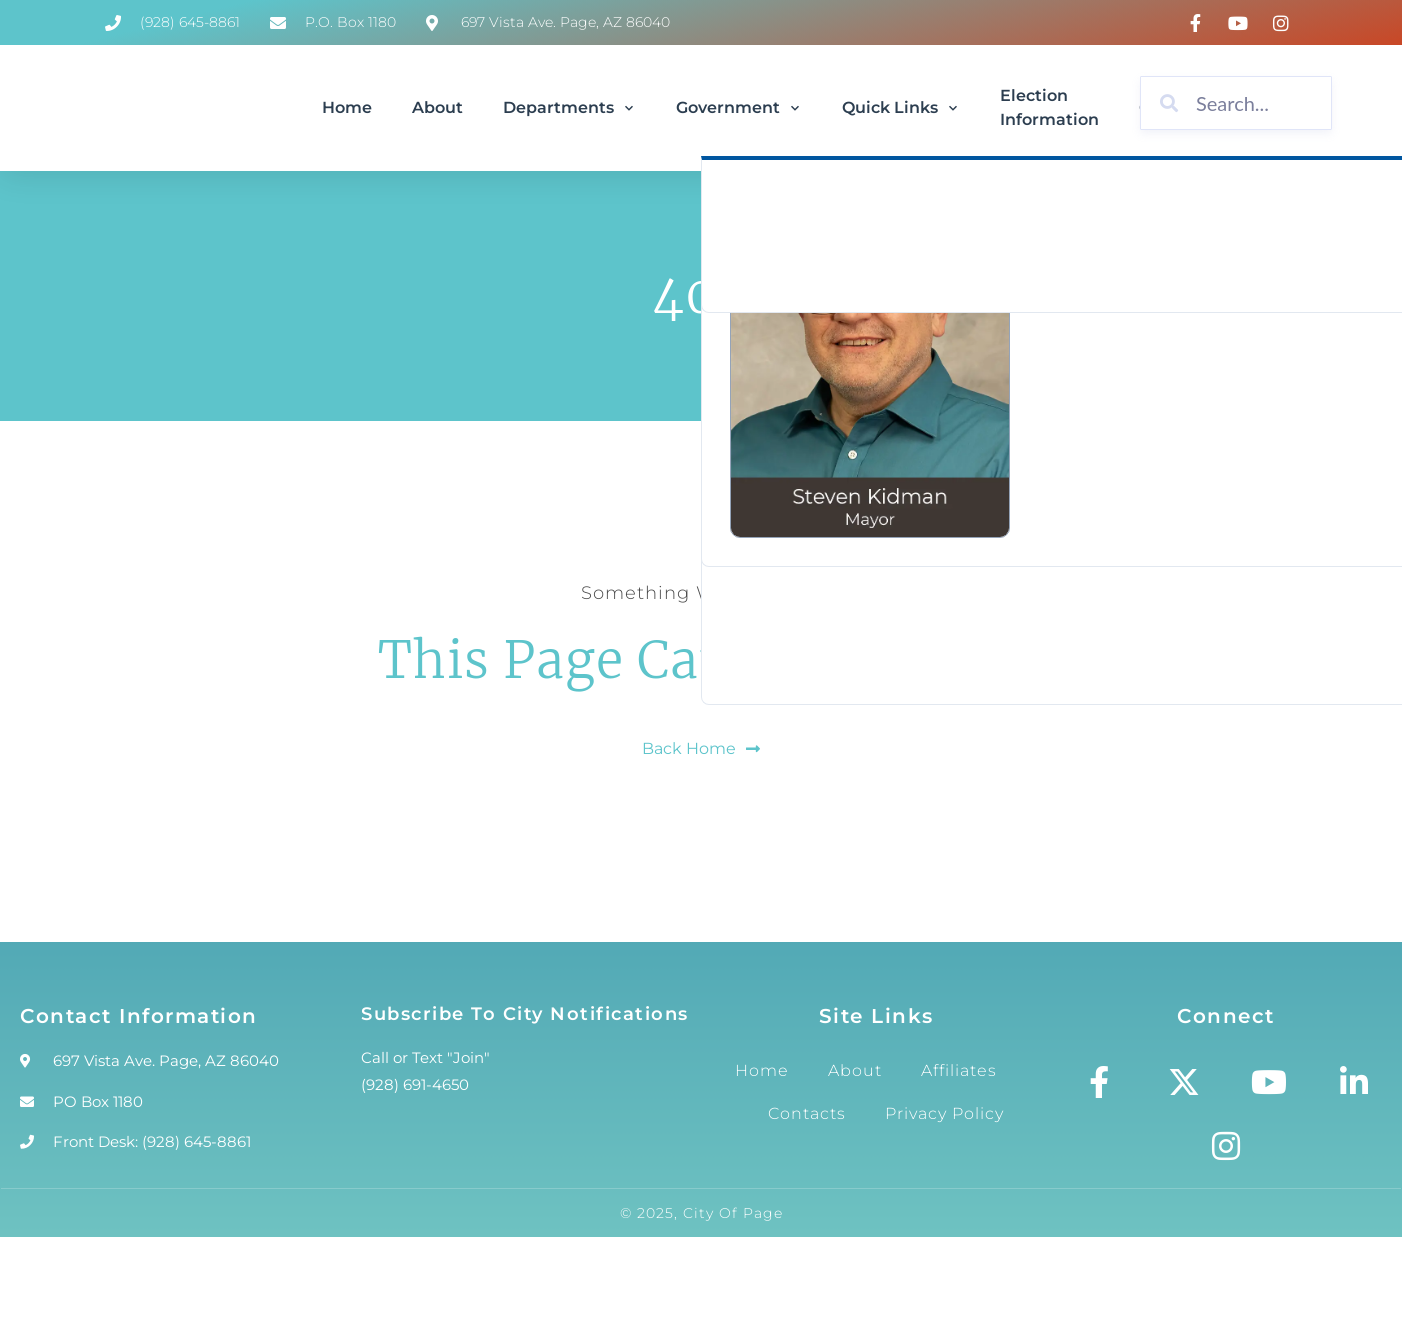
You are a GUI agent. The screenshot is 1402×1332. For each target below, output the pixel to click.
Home (347, 107)
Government (739, 107)
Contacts (807, 1113)
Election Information (1049, 107)
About (437, 107)
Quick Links (901, 107)
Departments (569, 107)
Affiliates (959, 1070)
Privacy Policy (944, 1113)
